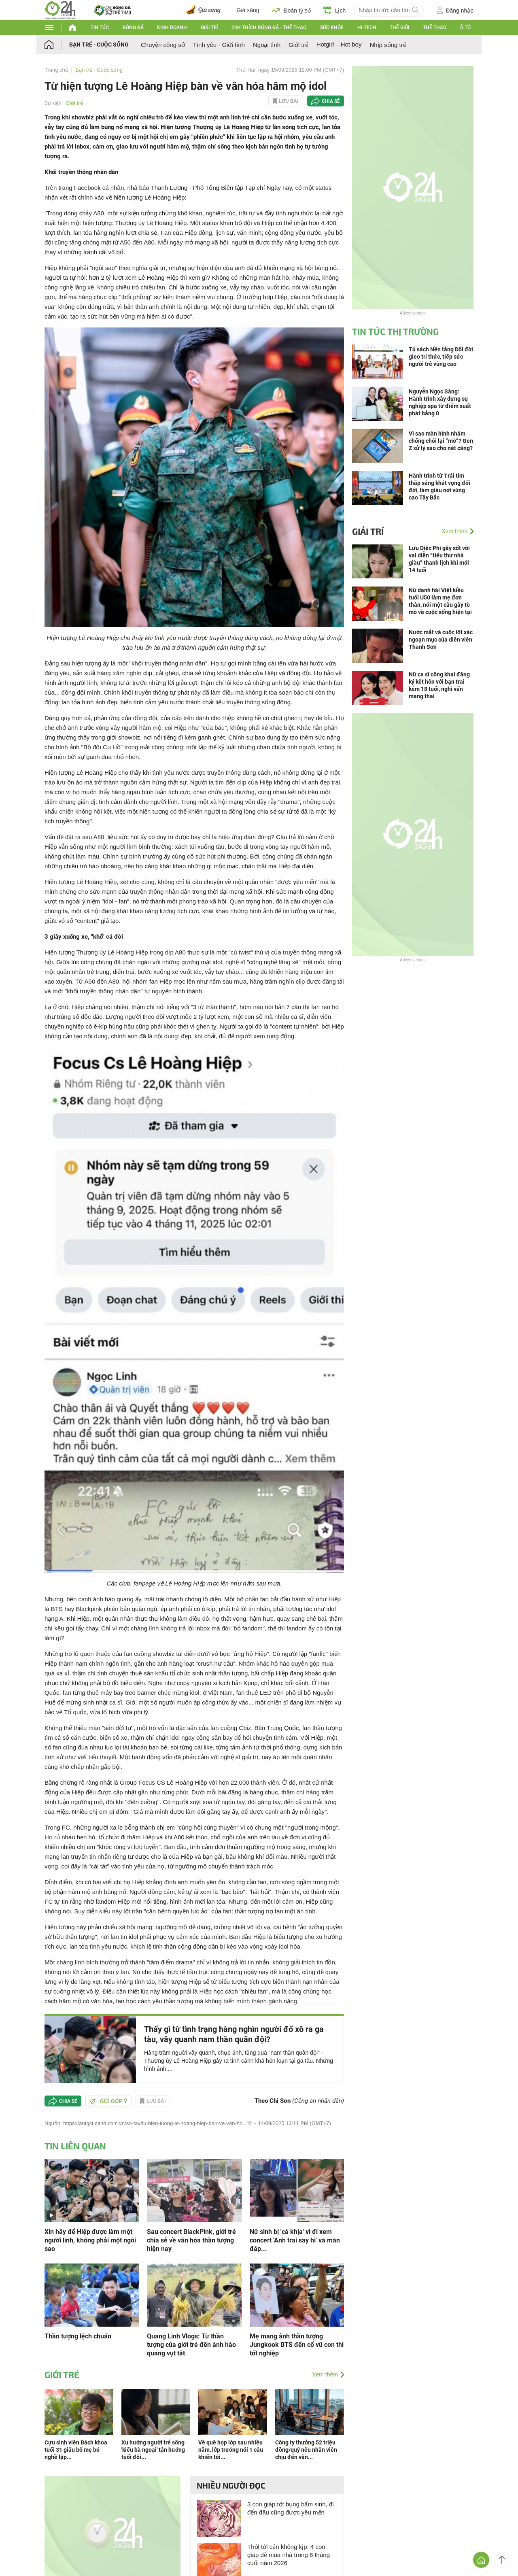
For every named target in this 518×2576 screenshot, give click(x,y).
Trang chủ (56, 70)
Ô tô (465, 27)
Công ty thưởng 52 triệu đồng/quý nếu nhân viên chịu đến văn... (306, 2449)
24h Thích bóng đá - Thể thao (268, 27)
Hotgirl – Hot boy (339, 44)
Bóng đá (133, 27)
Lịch (334, 10)
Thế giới (399, 27)
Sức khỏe (332, 27)
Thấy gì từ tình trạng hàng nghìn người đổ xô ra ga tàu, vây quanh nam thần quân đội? (234, 2034)
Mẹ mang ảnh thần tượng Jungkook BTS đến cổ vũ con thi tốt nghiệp (297, 2344)
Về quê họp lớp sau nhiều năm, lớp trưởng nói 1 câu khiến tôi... (230, 2449)
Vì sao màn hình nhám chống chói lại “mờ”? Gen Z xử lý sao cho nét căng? (441, 440)
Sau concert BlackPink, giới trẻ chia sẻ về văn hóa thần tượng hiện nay (191, 2240)
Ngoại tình (266, 44)
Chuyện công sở (163, 44)
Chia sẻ (331, 101)
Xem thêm (325, 2374)
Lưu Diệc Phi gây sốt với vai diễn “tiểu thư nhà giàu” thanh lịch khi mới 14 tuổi (439, 559)
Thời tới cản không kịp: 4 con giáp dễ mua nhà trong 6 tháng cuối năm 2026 (288, 2554)
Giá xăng (248, 10)
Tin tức (100, 27)
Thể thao (434, 27)
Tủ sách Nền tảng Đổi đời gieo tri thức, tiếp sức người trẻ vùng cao (441, 356)
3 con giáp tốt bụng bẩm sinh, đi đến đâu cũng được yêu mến (290, 2508)
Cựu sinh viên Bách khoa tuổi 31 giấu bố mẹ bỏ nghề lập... (76, 2449)
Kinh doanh (172, 27)
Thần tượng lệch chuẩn (78, 2336)
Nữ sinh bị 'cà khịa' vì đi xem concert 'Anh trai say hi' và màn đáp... (295, 2240)
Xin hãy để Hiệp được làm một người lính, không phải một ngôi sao (90, 2240)
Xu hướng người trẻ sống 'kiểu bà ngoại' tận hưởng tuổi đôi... (153, 2449)
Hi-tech (366, 27)
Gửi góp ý (108, 2101)
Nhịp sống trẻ (387, 44)
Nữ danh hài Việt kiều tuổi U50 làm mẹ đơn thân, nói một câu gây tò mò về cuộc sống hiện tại (440, 601)
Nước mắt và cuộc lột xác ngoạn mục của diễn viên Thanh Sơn (441, 639)
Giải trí (209, 27)
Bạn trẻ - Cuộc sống (99, 44)
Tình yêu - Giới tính (219, 44)
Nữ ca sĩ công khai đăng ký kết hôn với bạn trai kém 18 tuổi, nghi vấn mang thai (439, 685)
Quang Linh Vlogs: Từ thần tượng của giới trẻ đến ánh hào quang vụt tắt (191, 2344)
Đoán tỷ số (291, 10)
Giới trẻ (298, 44)
